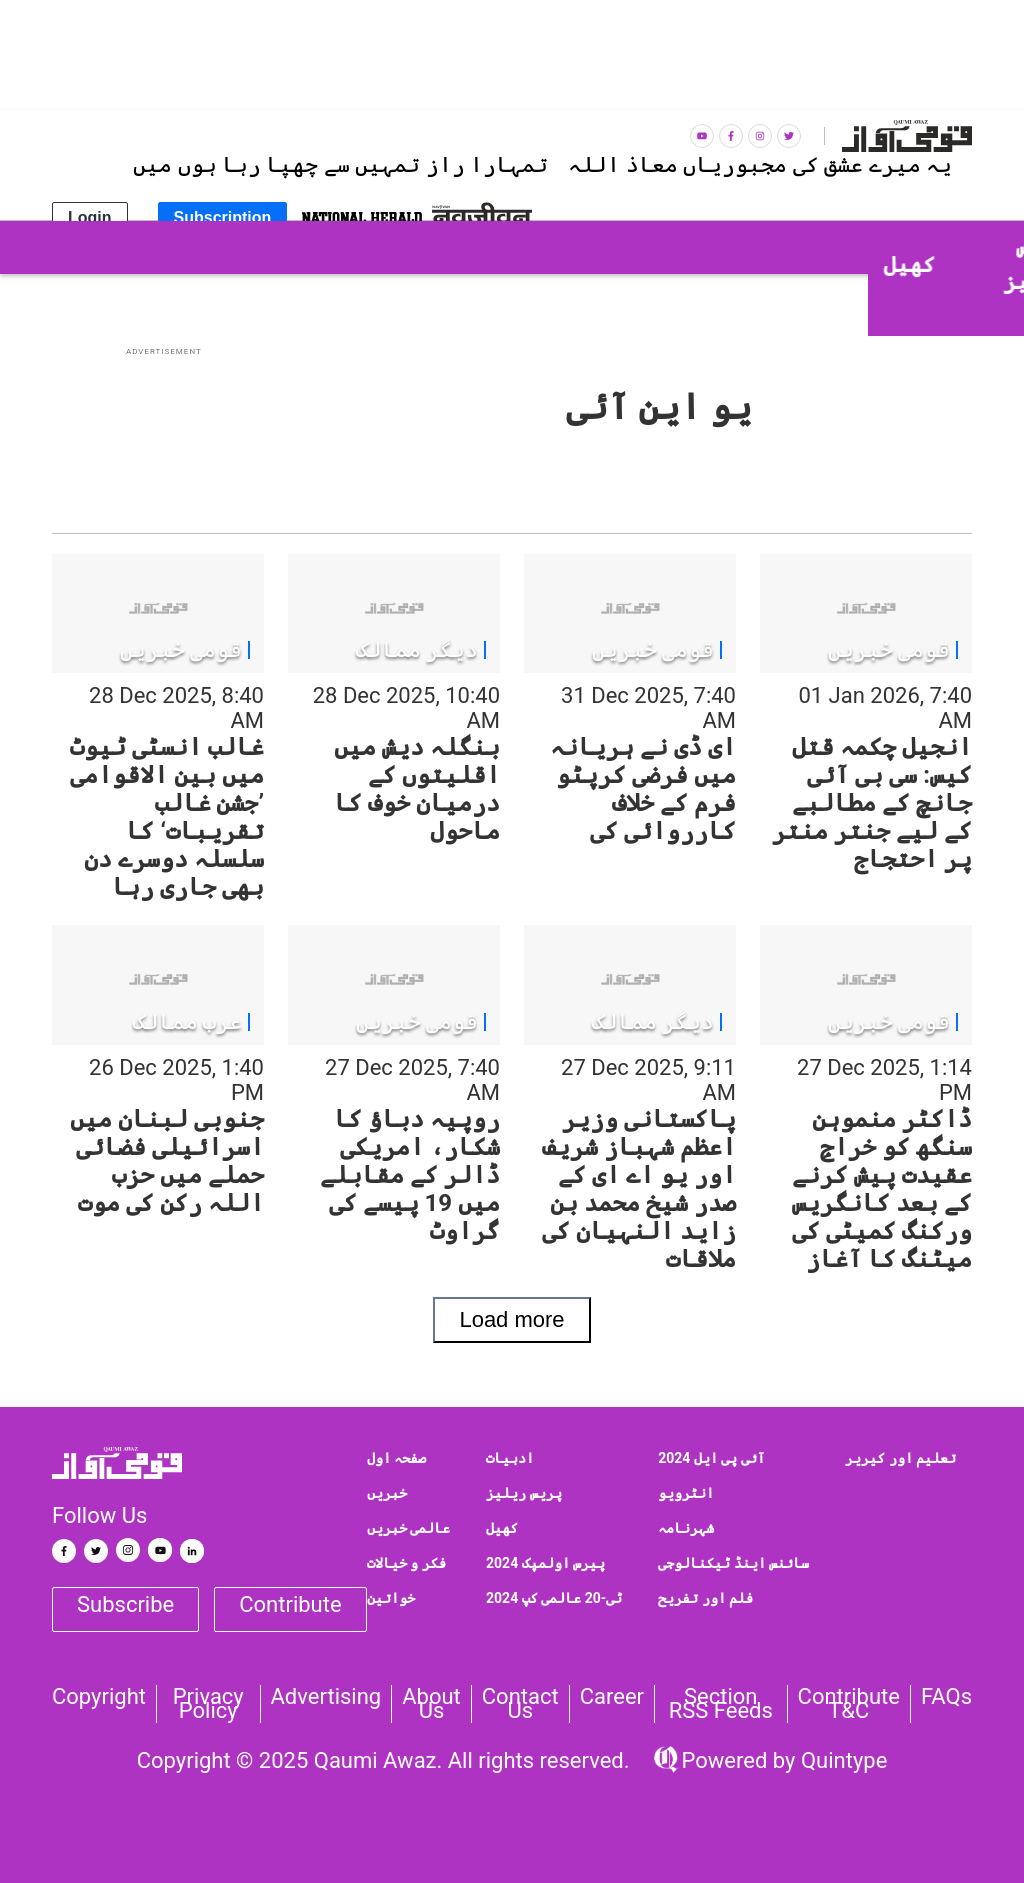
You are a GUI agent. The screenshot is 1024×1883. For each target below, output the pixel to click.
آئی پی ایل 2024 (711, 1458)
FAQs (946, 1697)
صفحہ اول (396, 1458)
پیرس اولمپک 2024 (545, 1563)
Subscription (223, 217)
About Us (431, 1704)
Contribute (290, 1604)
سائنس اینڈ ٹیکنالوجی (733, 1563)
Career (612, 1697)
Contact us (520, 1704)
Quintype (841, 1760)
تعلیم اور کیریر (900, 1458)
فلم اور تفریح (705, 1598)
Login (90, 217)
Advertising (326, 1697)
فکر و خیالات (406, 1563)
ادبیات (510, 1458)
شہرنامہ (686, 1528)
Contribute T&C (849, 1704)
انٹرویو (686, 1493)
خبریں (387, 1493)
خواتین (391, 1598)
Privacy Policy (208, 1704)
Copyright (99, 1697)
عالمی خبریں (408, 1528)
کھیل (502, 1528)
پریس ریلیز (523, 1493)
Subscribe (125, 1604)
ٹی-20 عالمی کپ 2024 (554, 1598)
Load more (511, 1319)
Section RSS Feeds (721, 1704)
